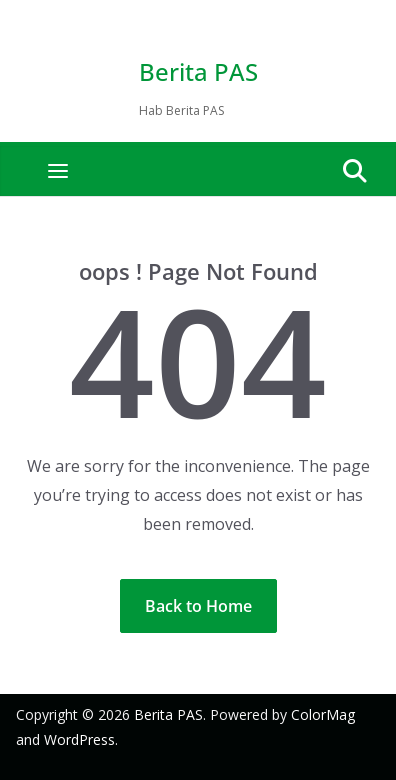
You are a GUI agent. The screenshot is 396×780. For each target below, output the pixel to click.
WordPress (79, 739)
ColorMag (323, 714)
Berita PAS (198, 71)
